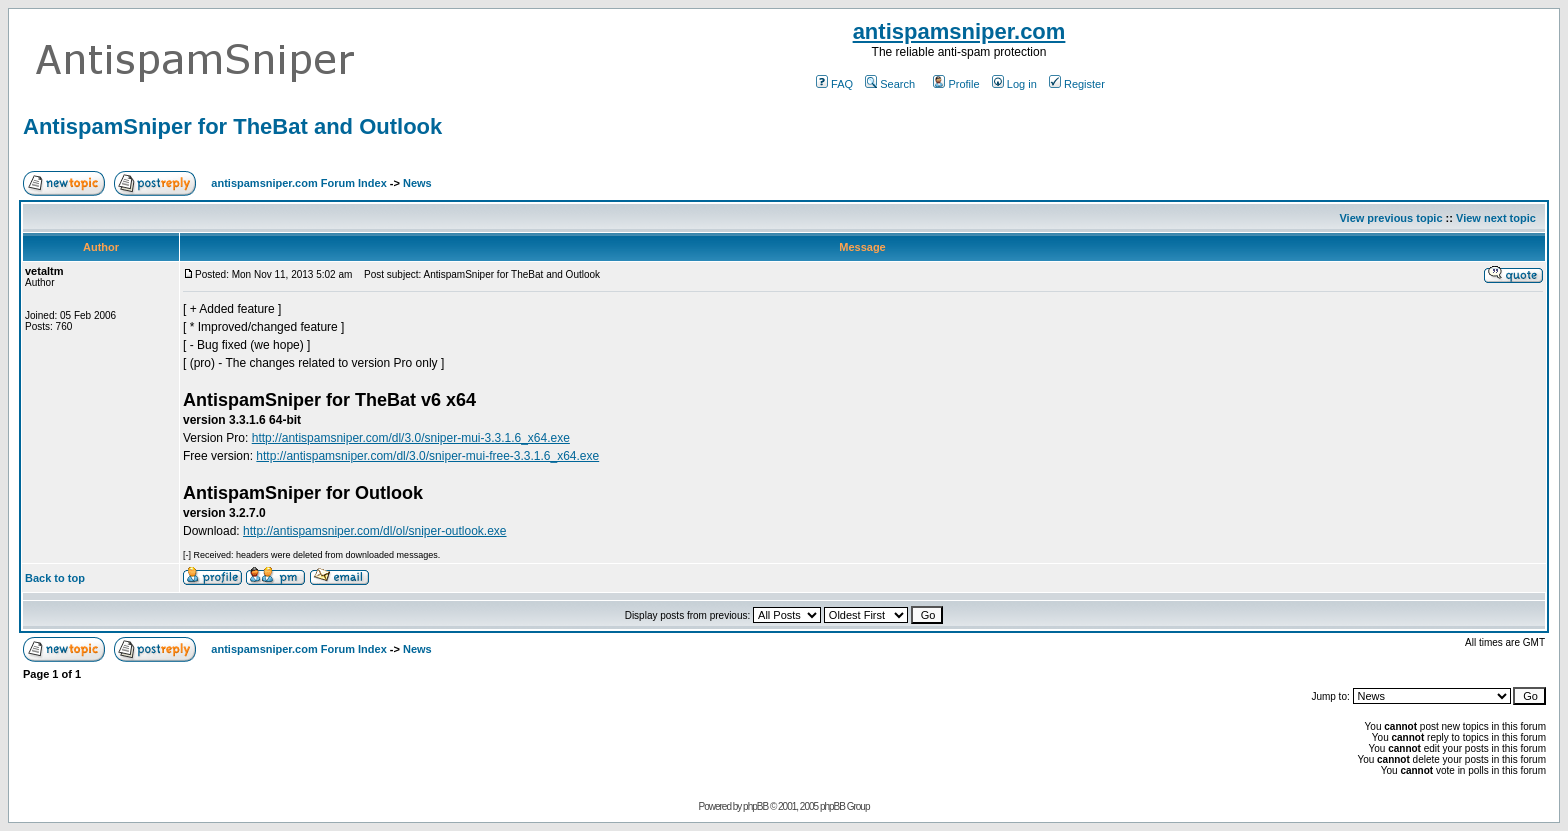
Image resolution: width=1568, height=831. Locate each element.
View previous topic (1390, 218)
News (417, 183)
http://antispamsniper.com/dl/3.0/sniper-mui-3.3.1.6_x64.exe (411, 438)
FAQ (834, 84)
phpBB (755, 806)
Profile (956, 84)
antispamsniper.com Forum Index (298, 183)
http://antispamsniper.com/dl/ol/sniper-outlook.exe (374, 531)
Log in (1014, 84)
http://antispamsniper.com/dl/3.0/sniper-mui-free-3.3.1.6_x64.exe (427, 456)
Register (1077, 84)
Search (890, 84)
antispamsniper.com (959, 31)
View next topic (1496, 218)
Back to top (55, 578)
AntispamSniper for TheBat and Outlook (232, 126)
